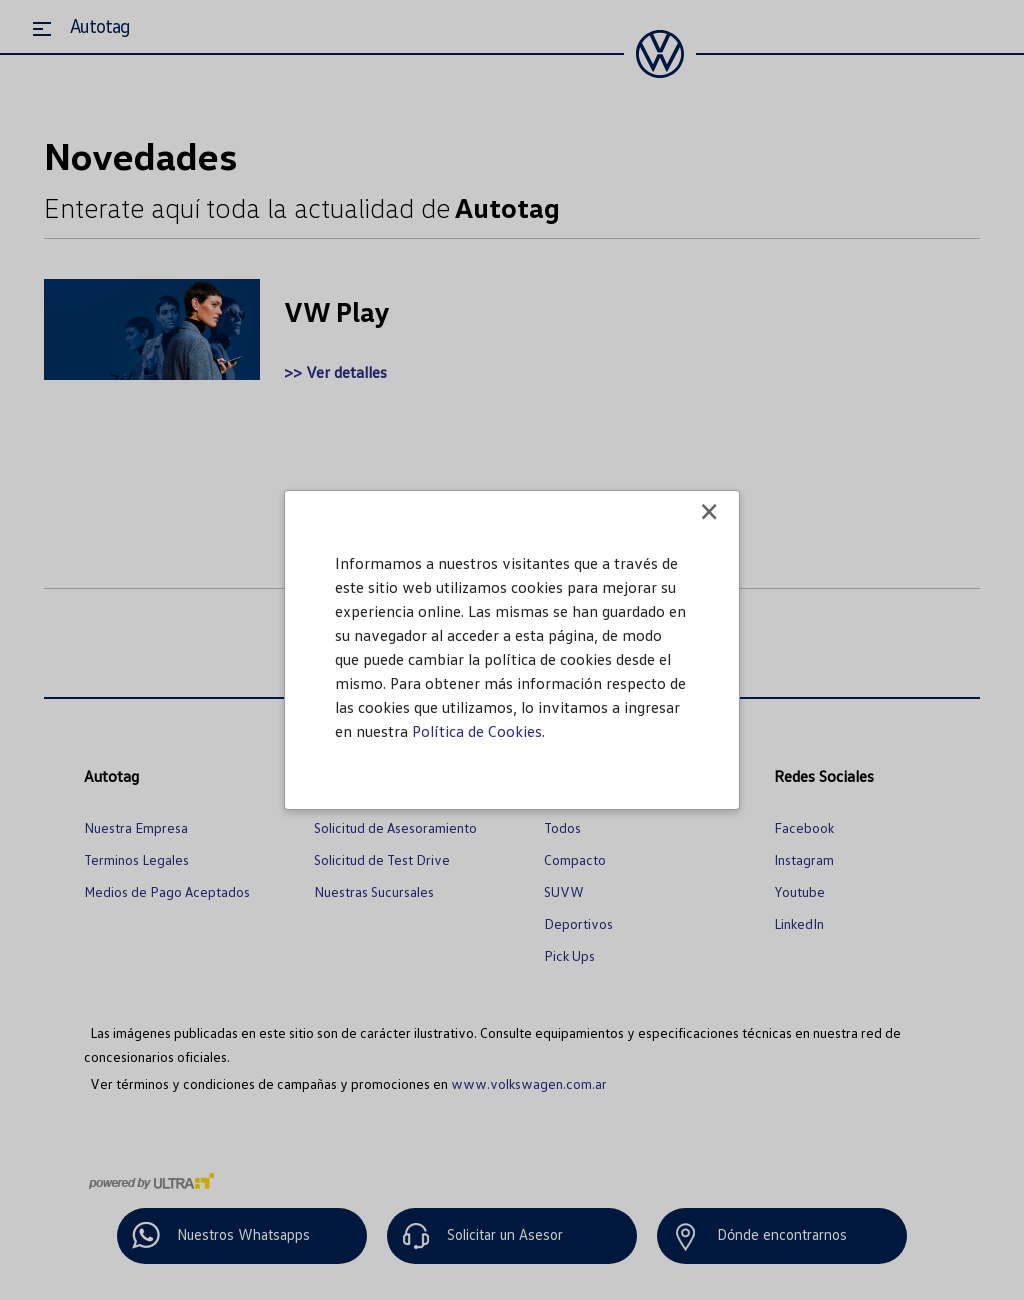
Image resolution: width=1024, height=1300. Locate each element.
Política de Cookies (477, 731)
